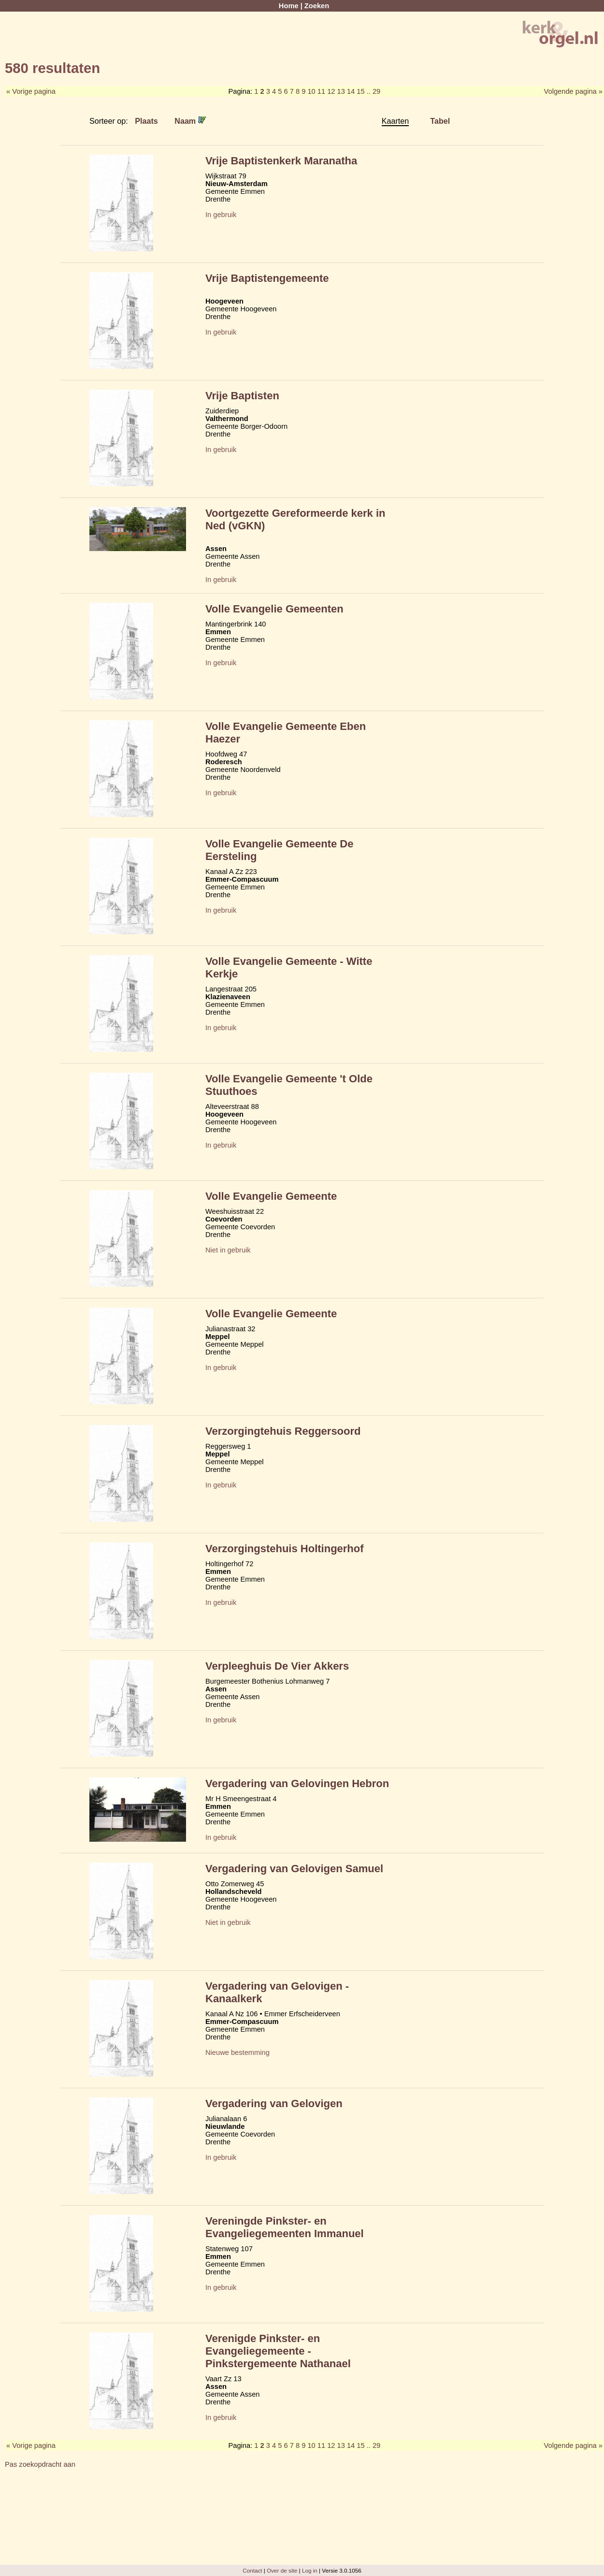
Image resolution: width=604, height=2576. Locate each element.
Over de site (282, 2570)
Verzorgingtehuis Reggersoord (283, 1431)
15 (360, 91)
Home (289, 6)
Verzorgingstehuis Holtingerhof (284, 1549)
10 (311, 91)
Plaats (146, 120)
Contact (252, 2570)
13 (341, 91)
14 (351, 91)
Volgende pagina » (573, 91)
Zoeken (316, 6)
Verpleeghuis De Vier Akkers (277, 1666)
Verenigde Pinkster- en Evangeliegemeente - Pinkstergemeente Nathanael (278, 2351)
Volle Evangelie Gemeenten (274, 609)
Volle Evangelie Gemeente (271, 1196)
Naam (189, 120)
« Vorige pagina (31, 91)
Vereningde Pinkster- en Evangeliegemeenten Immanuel (284, 2227)
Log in (309, 2570)
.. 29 (374, 91)
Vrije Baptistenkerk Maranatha (281, 161)
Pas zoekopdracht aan (40, 2464)
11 (321, 91)
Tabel (440, 120)
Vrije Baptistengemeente (267, 278)
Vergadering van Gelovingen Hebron (297, 1783)
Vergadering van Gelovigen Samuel (294, 1869)
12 (331, 91)
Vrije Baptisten (242, 396)
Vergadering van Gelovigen (274, 2103)
